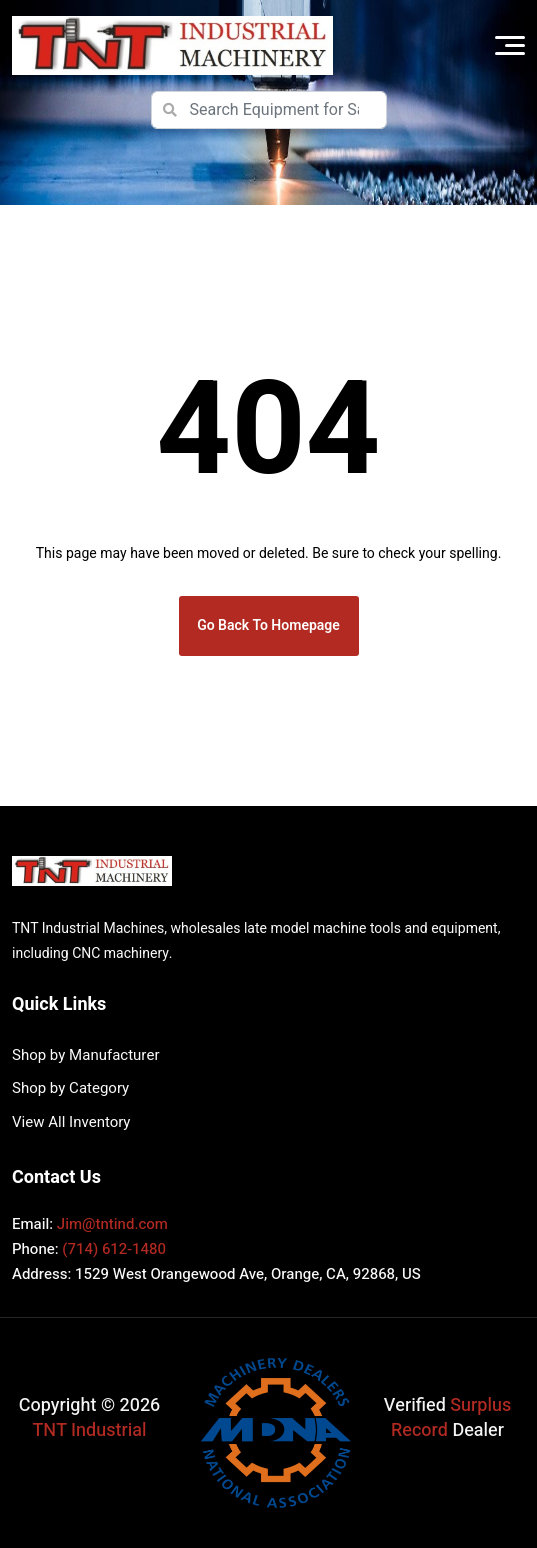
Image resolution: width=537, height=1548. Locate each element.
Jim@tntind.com (112, 1224)
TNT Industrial (90, 1430)
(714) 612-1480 (114, 1249)
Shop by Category (70, 1088)
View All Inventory (71, 1122)
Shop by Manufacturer (85, 1055)
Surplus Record (451, 1418)
